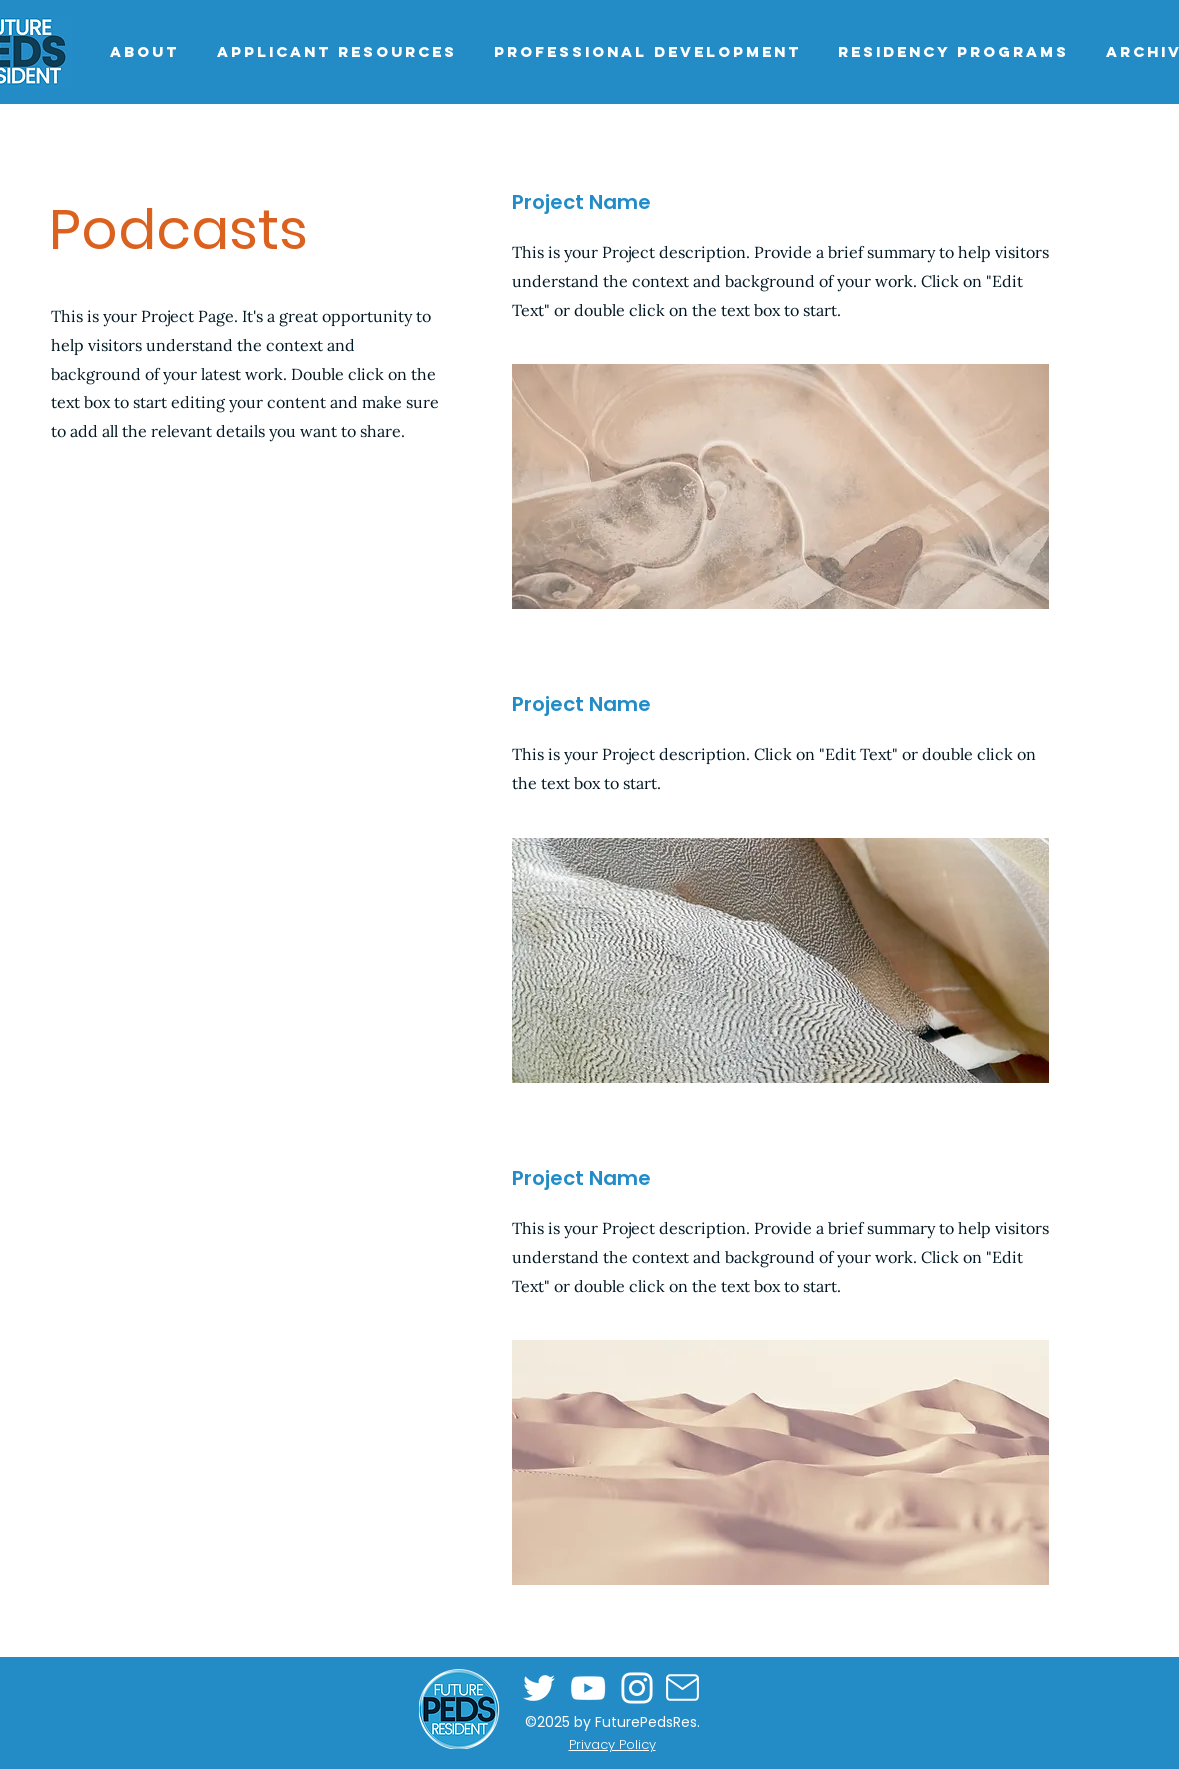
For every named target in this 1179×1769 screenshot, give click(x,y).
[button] (336, 51)
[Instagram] (637, 1688)
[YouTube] (588, 1688)
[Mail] (683, 1687)
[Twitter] (539, 1688)
